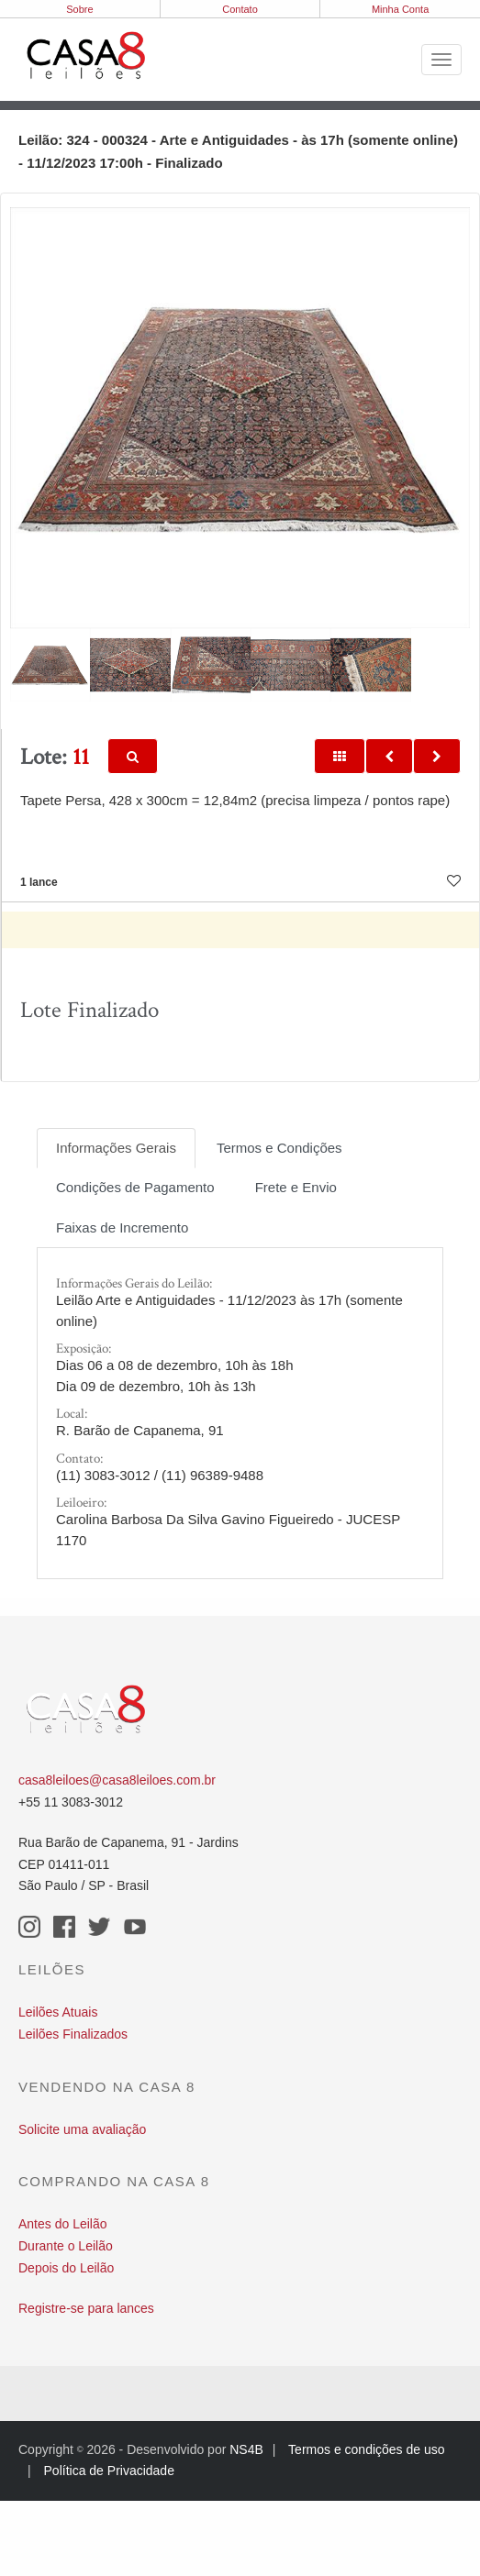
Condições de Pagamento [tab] (135, 1187)
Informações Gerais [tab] (116, 1147)
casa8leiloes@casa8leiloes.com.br (117, 1780)
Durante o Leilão (65, 2246)
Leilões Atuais (57, 2012)
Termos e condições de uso (366, 2449)
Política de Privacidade (109, 2470)
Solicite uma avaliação (82, 2129)
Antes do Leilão (62, 2224)
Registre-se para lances (86, 2308)
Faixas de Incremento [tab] (122, 1227)
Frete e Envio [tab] (296, 1187)
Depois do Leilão (66, 2268)
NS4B (246, 2449)
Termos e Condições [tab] (279, 1147)
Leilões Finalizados (73, 2034)
